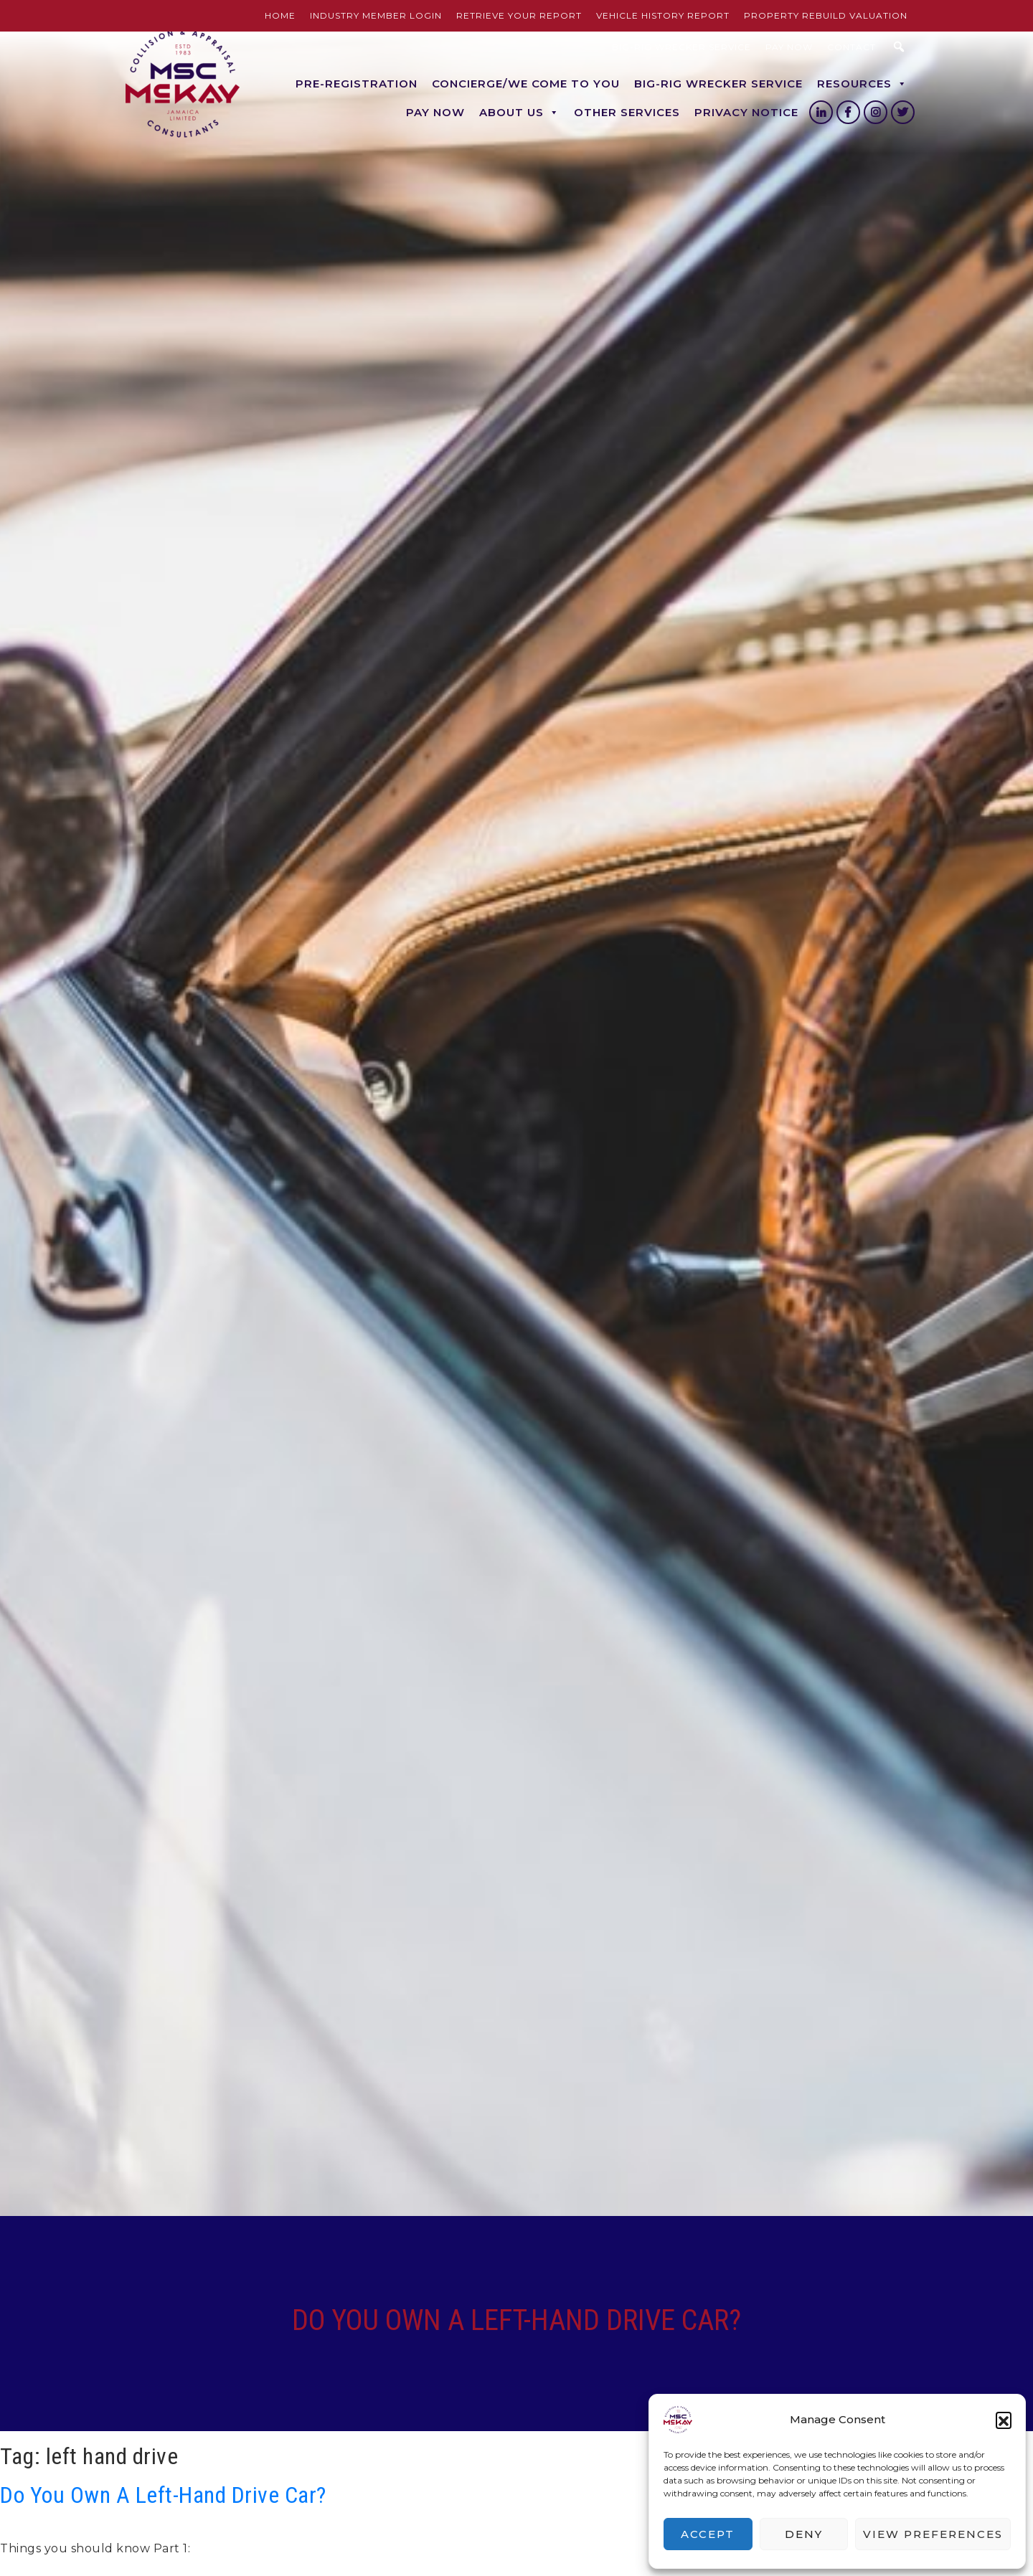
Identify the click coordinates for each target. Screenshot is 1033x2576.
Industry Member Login (376, 15)
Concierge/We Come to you (526, 83)
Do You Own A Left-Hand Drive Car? (163, 2495)
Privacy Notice (746, 112)
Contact (851, 47)
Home (280, 15)
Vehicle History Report (663, 15)
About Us (519, 112)
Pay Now (789, 47)
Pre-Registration (357, 83)
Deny (804, 2534)
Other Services (627, 112)
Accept (708, 2534)
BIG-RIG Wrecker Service (681, 47)
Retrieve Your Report (519, 15)
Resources (862, 84)
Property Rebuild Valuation (825, 15)
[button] (1003, 2419)
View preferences (933, 2534)
